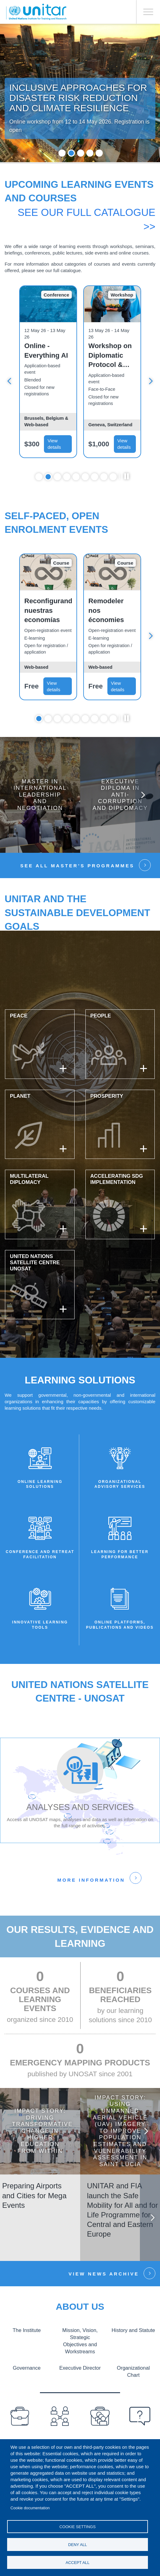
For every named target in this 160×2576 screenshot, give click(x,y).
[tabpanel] (48, 372)
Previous (14, 2131)
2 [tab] (71, 154)
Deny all (77, 2544)
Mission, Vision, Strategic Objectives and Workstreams (79, 2341)
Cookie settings (77, 2526)
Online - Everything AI (110, 351)
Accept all (77, 2562)
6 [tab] (85, 477)
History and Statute (133, 2330)
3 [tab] (80, 154)
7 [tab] (94, 477)
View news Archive (104, 2273)
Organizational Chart (133, 2371)
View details (54, 445)
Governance (27, 2368)
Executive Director (80, 2368)
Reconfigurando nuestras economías (48, 610)
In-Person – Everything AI (46, 351)
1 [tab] (62, 154)
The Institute (27, 2330)
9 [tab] (113, 477)
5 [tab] (99, 154)
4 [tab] (89, 154)
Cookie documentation (30, 2508)
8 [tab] (103, 477)
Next (150, 381)
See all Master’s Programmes (77, 866)
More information (91, 1880)
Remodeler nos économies (106, 610)
